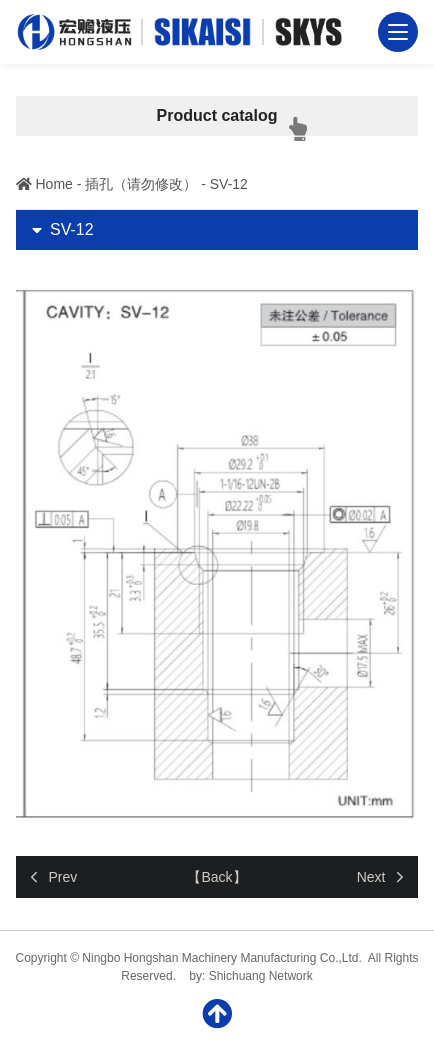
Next (371, 877)
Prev (63, 877)
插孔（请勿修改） (141, 184)
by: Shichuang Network (250, 976)
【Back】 (216, 877)
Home (54, 184)
